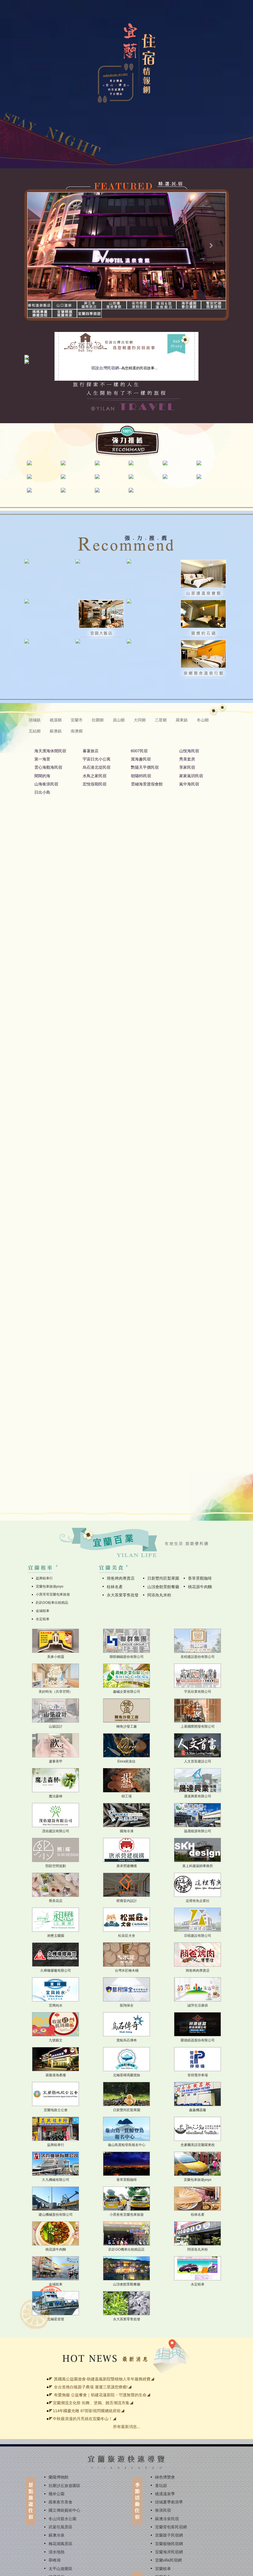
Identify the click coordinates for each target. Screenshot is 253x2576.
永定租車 (42, 1619)
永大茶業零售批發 (123, 1595)
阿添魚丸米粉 (159, 1595)
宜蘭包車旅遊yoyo (49, 1586)
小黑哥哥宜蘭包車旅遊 (53, 1594)
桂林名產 (115, 1586)
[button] (42, 246)
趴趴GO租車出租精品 (52, 1603)
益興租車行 (44, 1578)
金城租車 (42, 1611)
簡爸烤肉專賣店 (121, 1578)
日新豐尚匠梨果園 (163, 1578)
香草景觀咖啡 (200, 1578)
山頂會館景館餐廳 (163, 1586)
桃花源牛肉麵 (200, 1586)
